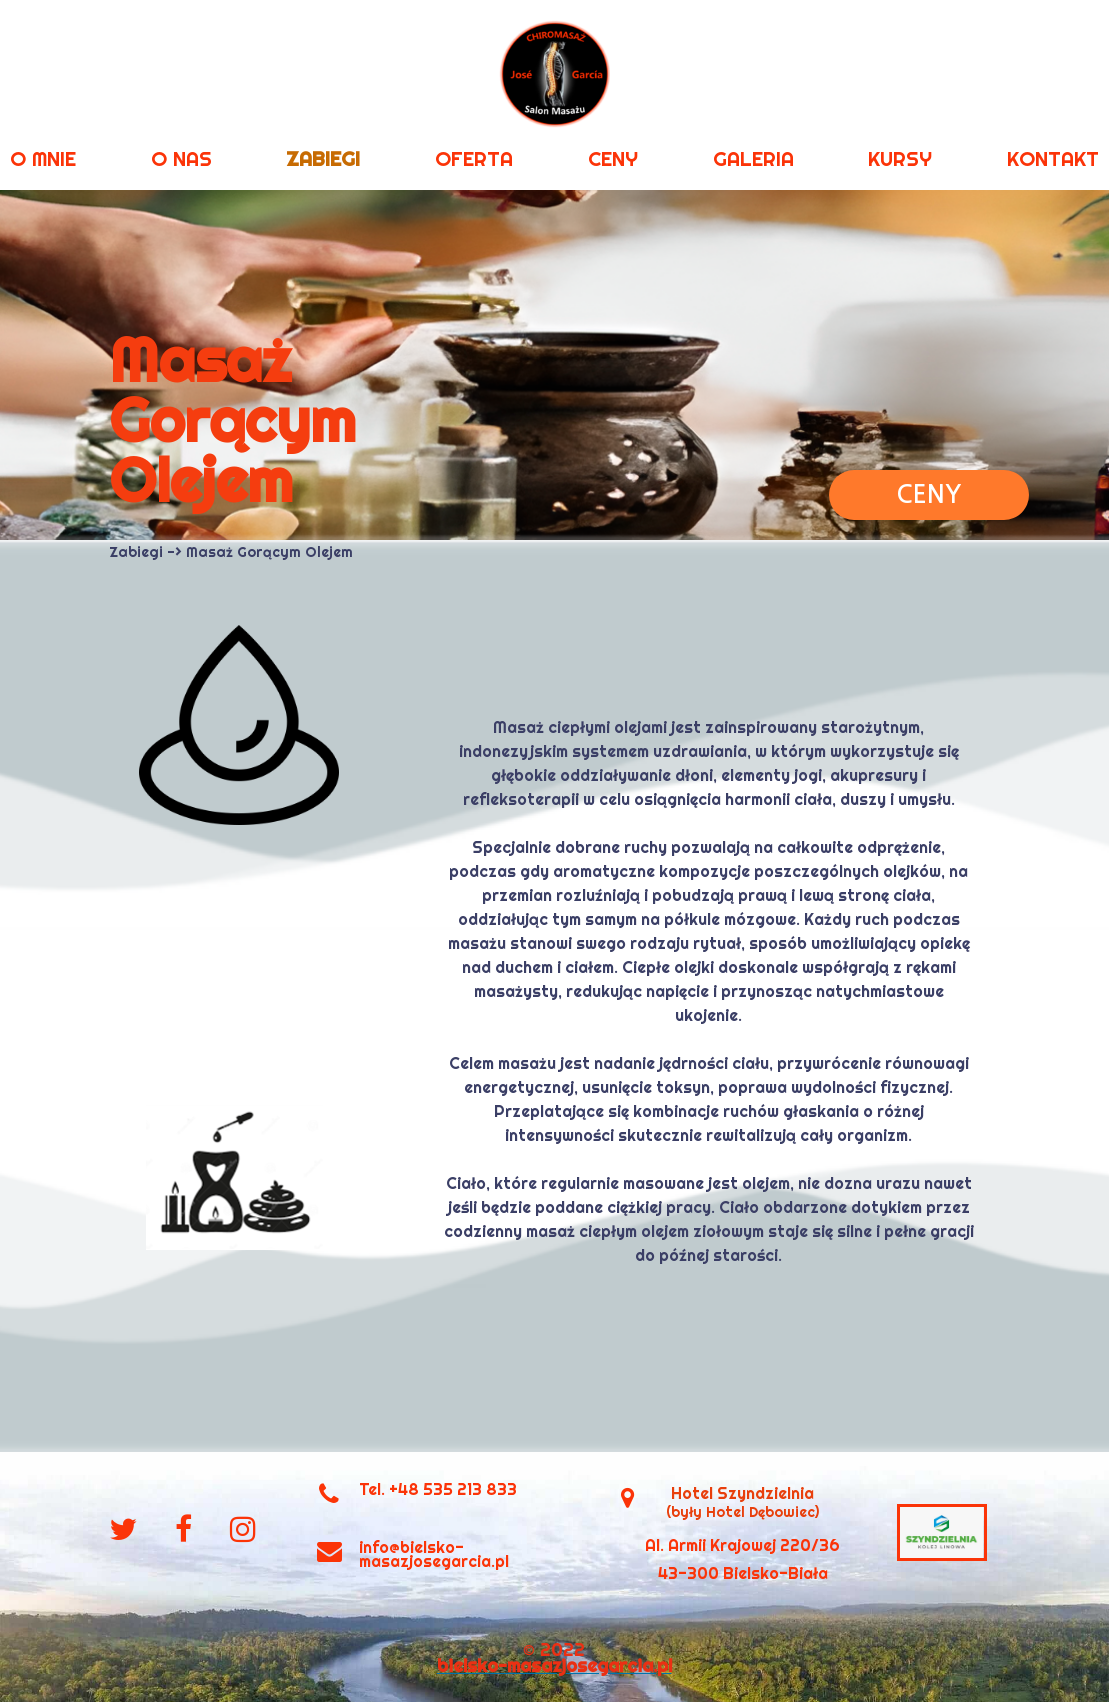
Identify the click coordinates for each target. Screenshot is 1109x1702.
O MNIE (43, 158)
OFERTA (474, 158)
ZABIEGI (323, 158)
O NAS (181, 158)
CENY (613, 158)
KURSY (900, 158)
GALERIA (753, 158)
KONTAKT (1053, 158)
